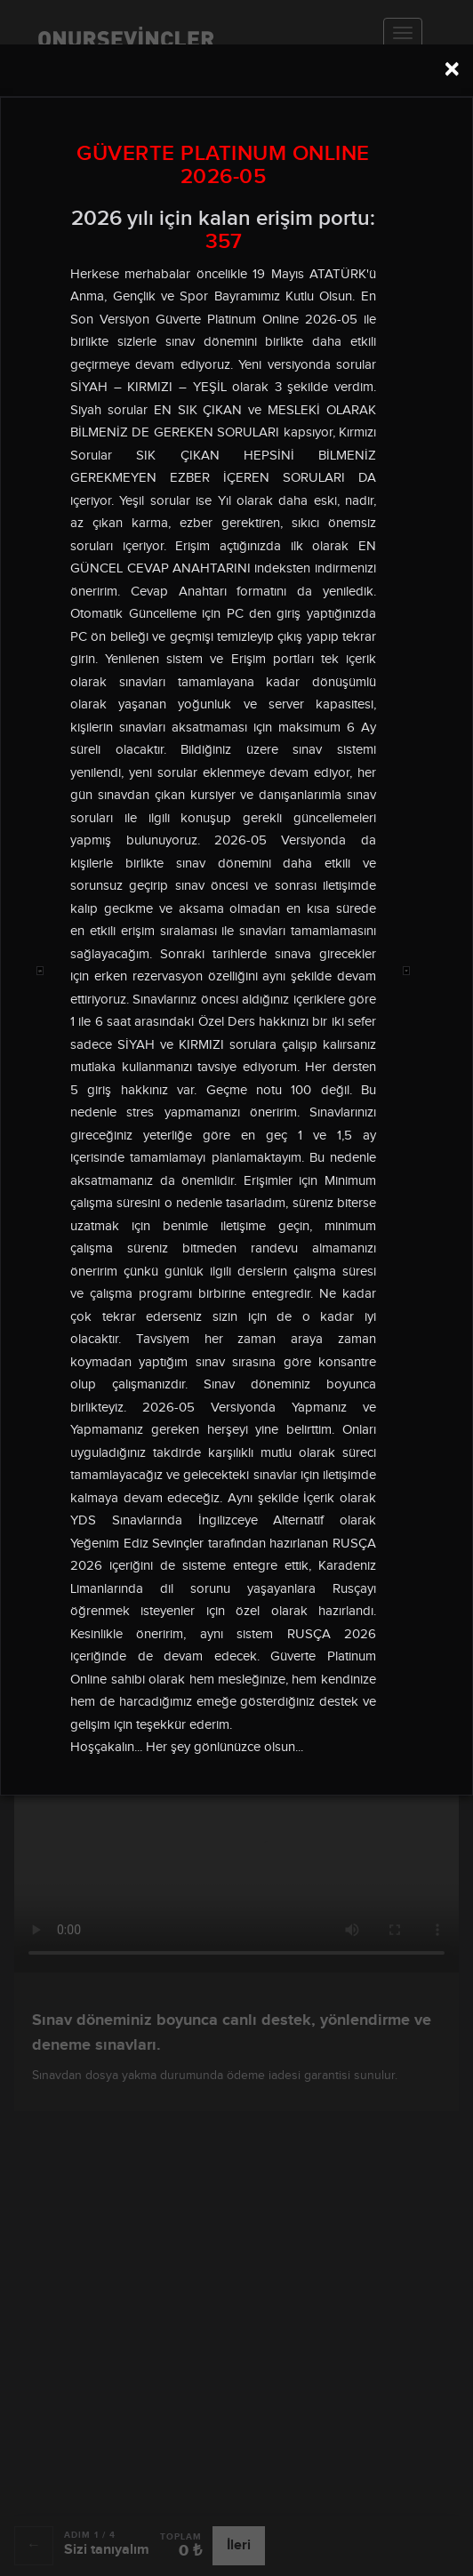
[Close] (452, 69)
